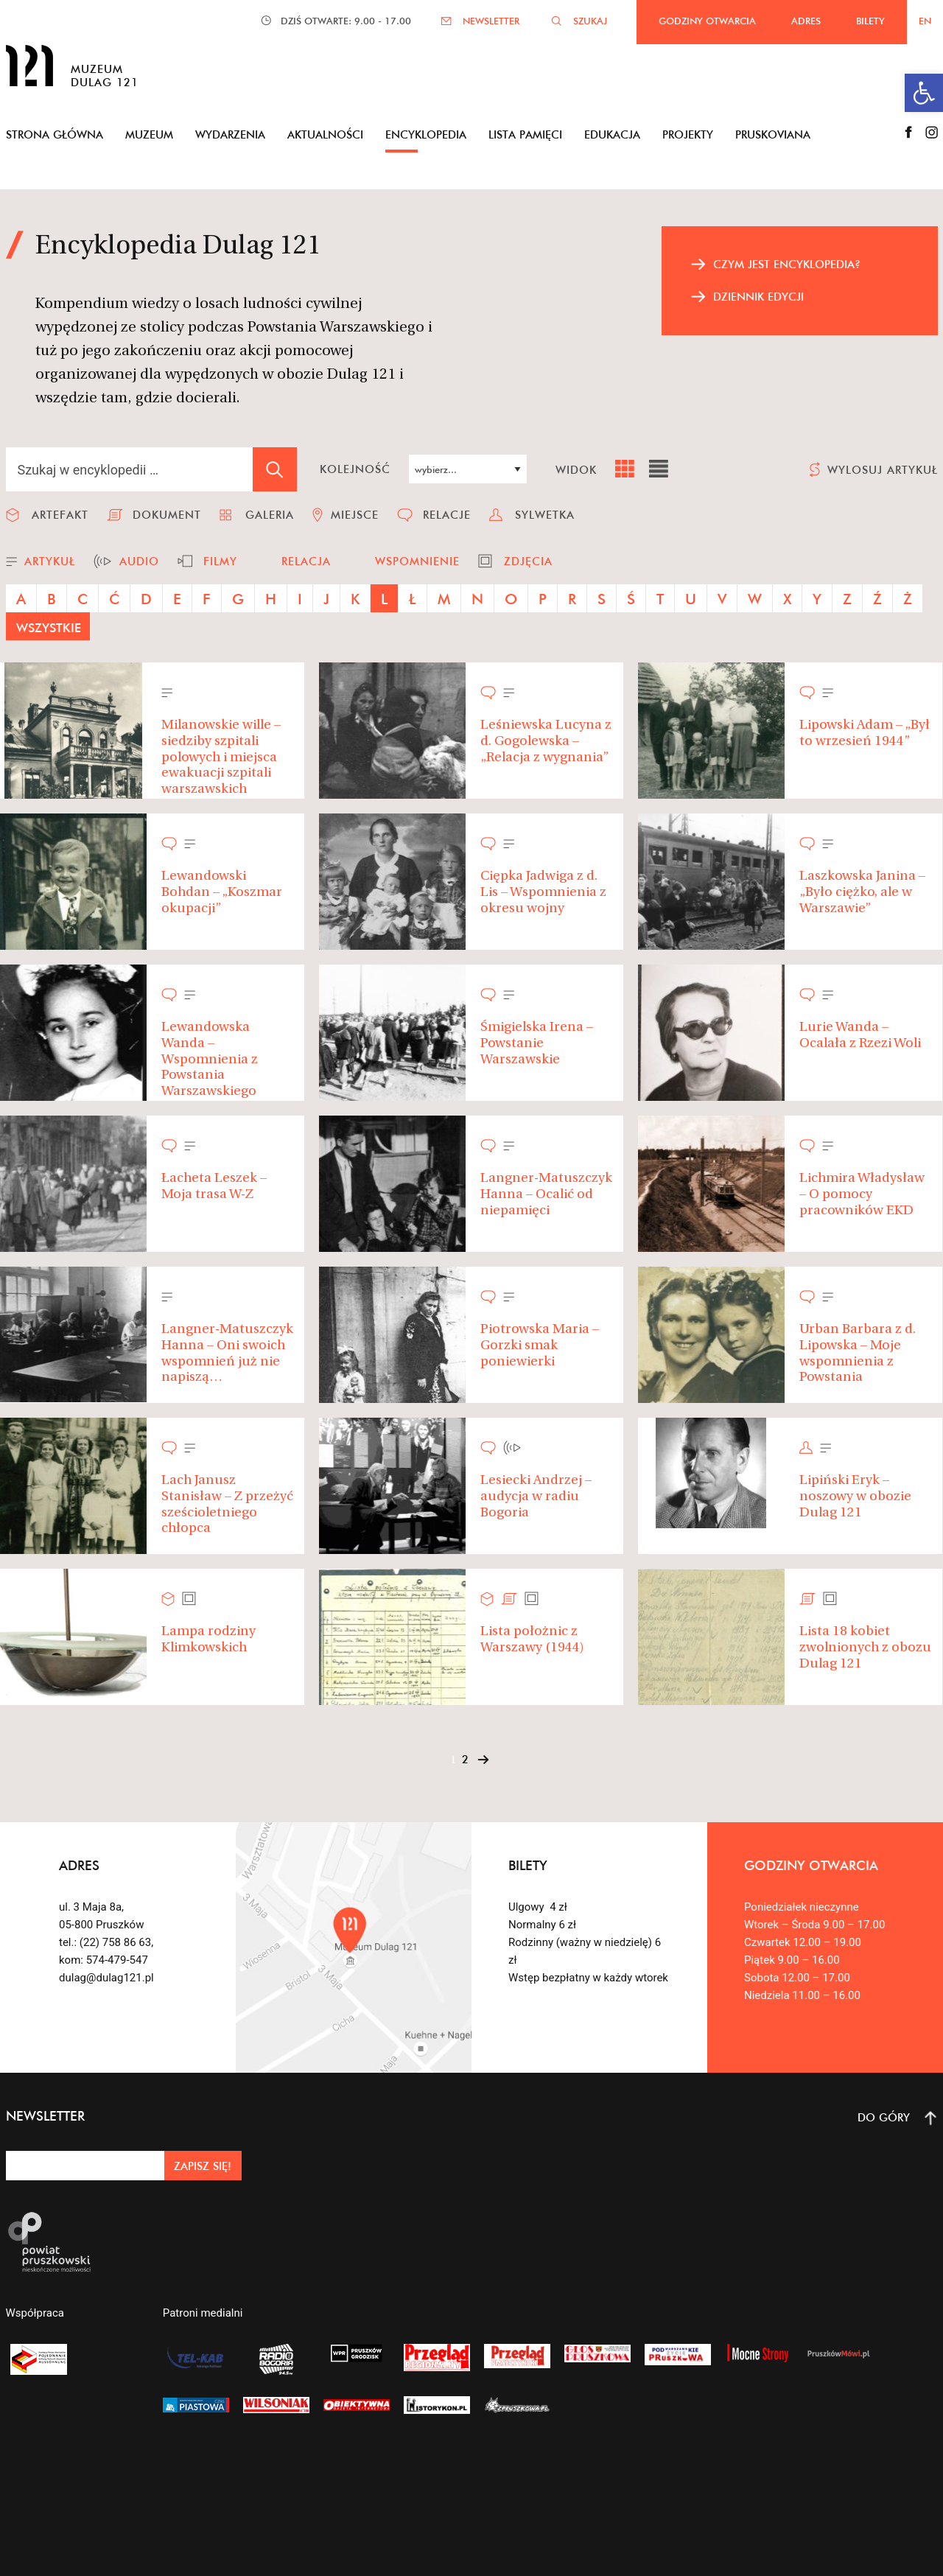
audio (139, 561)
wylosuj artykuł (882, 470)
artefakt (60, 515)
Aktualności (325, 134)
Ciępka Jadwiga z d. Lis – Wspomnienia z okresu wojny (543, 892)
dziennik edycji (758, 297)
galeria (269, 515)
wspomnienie (417, 561)
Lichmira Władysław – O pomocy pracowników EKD (862, 1194)
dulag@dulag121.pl (106, 1977)
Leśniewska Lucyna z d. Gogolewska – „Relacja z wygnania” (545, 741)
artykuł (49, 561)
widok (576, 470)
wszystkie (48, 627)
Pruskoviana (772, 134)
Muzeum (149, 134)
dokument (167, 515)
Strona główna (54, 134)
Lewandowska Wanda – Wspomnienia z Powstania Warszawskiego (209, 1059)
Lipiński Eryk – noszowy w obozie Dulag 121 (855, 1496)
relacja (306, 561)
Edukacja (612, 134)
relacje (447, 515)
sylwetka (545, 515)
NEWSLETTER (491, 21)
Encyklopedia (425, 134)
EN (925, 21)
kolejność (355, 469)
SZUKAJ (590, 21)
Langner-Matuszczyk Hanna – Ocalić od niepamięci (546, 1194)
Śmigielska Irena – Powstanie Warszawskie (536, 1043)
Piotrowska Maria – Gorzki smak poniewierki (539, 1345)
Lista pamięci (525, 134)
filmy (220, 561)
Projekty (687, 134)
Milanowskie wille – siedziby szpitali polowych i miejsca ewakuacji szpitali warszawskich (221, 757)
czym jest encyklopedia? (786, 264)
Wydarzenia (230, 134)
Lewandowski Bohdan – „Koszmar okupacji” (221, 892)
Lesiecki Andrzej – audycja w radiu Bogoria (536, 1496)
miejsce (355, 515)
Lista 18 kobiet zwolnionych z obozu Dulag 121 (865, 1647)
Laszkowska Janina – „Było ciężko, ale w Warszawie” (862, 892)
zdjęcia (528, 561)
